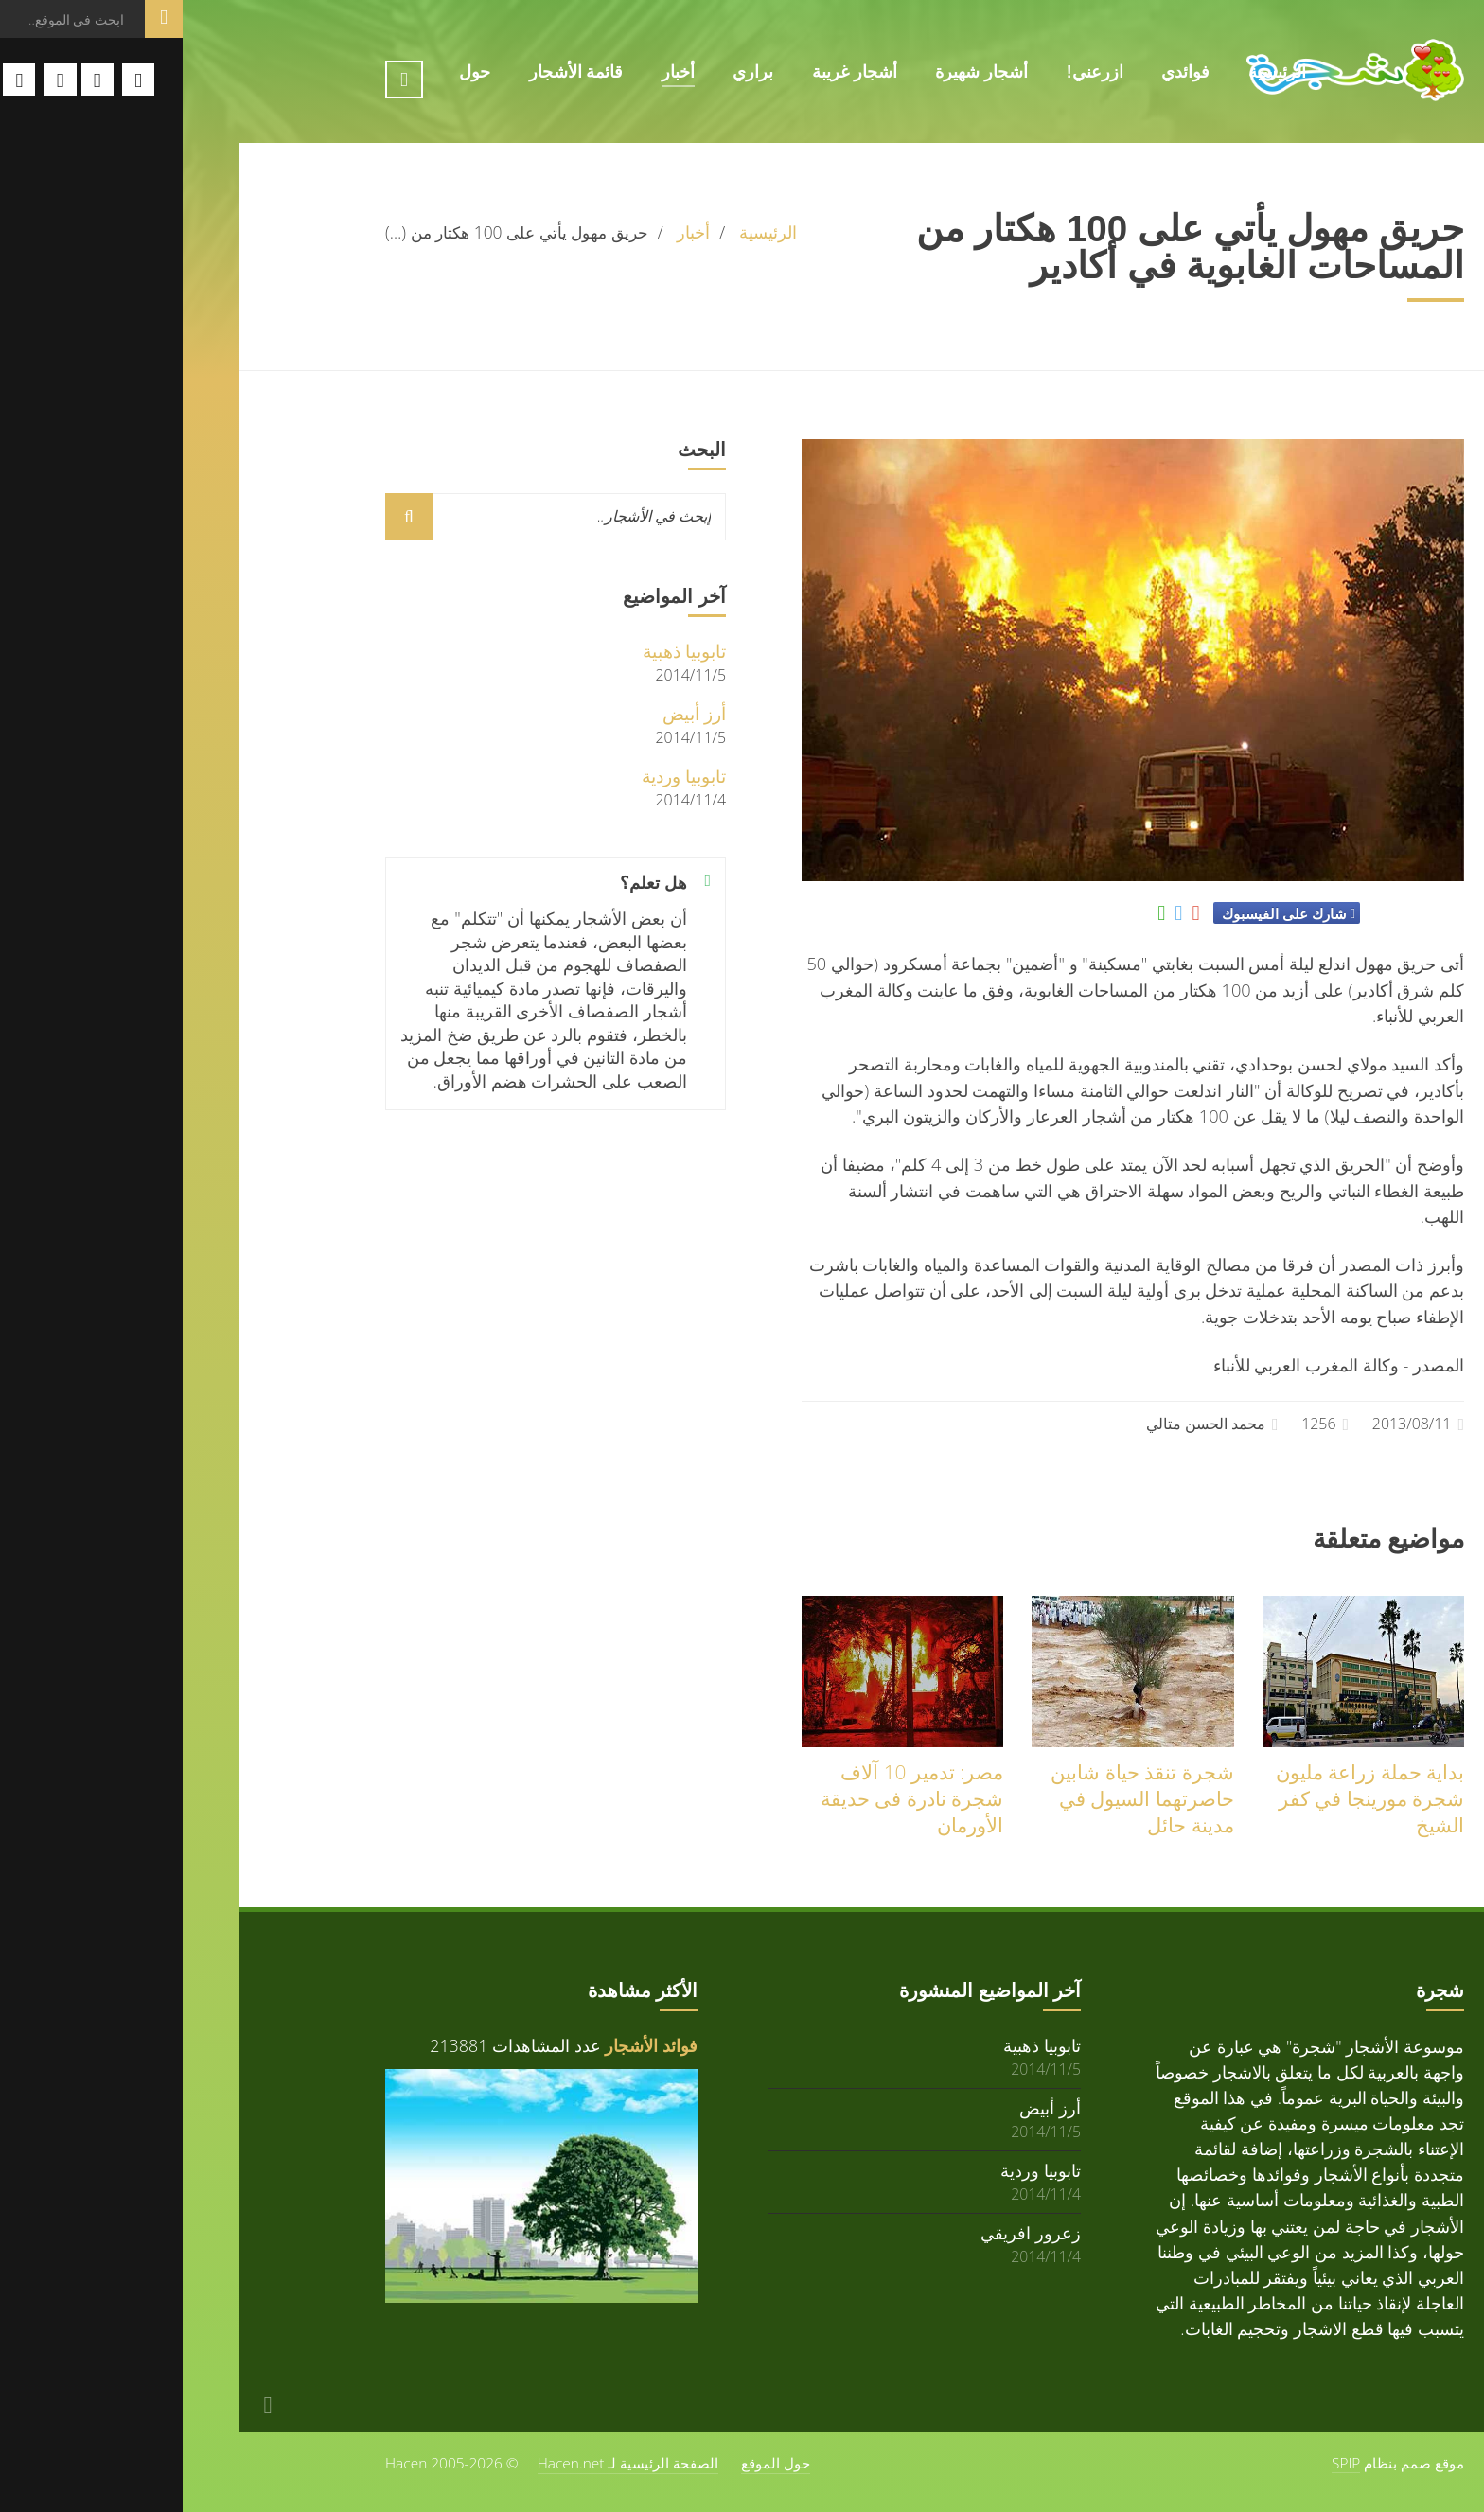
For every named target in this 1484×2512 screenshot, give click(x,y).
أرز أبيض (511, 713)
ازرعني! (912, 71)
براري (570, 71)
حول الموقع (592, 2462)
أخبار (495, 71)
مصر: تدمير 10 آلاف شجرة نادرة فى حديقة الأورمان (729, 1798)
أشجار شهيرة (798, 71)
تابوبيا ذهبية (501, 651)
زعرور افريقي (848, 2232)
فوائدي (1003, 71)
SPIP (1163, 2462)
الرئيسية (1094, 71)
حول (292, 71)
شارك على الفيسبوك (1101, 913)
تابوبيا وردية (501, 775)
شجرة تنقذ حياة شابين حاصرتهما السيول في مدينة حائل (959, 1798)
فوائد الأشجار (468, 2045)
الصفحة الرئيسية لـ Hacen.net (446, 2462)
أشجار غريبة (672, 71)
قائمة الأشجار (393, 71)
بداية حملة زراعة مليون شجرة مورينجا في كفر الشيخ (1187, 1798)
